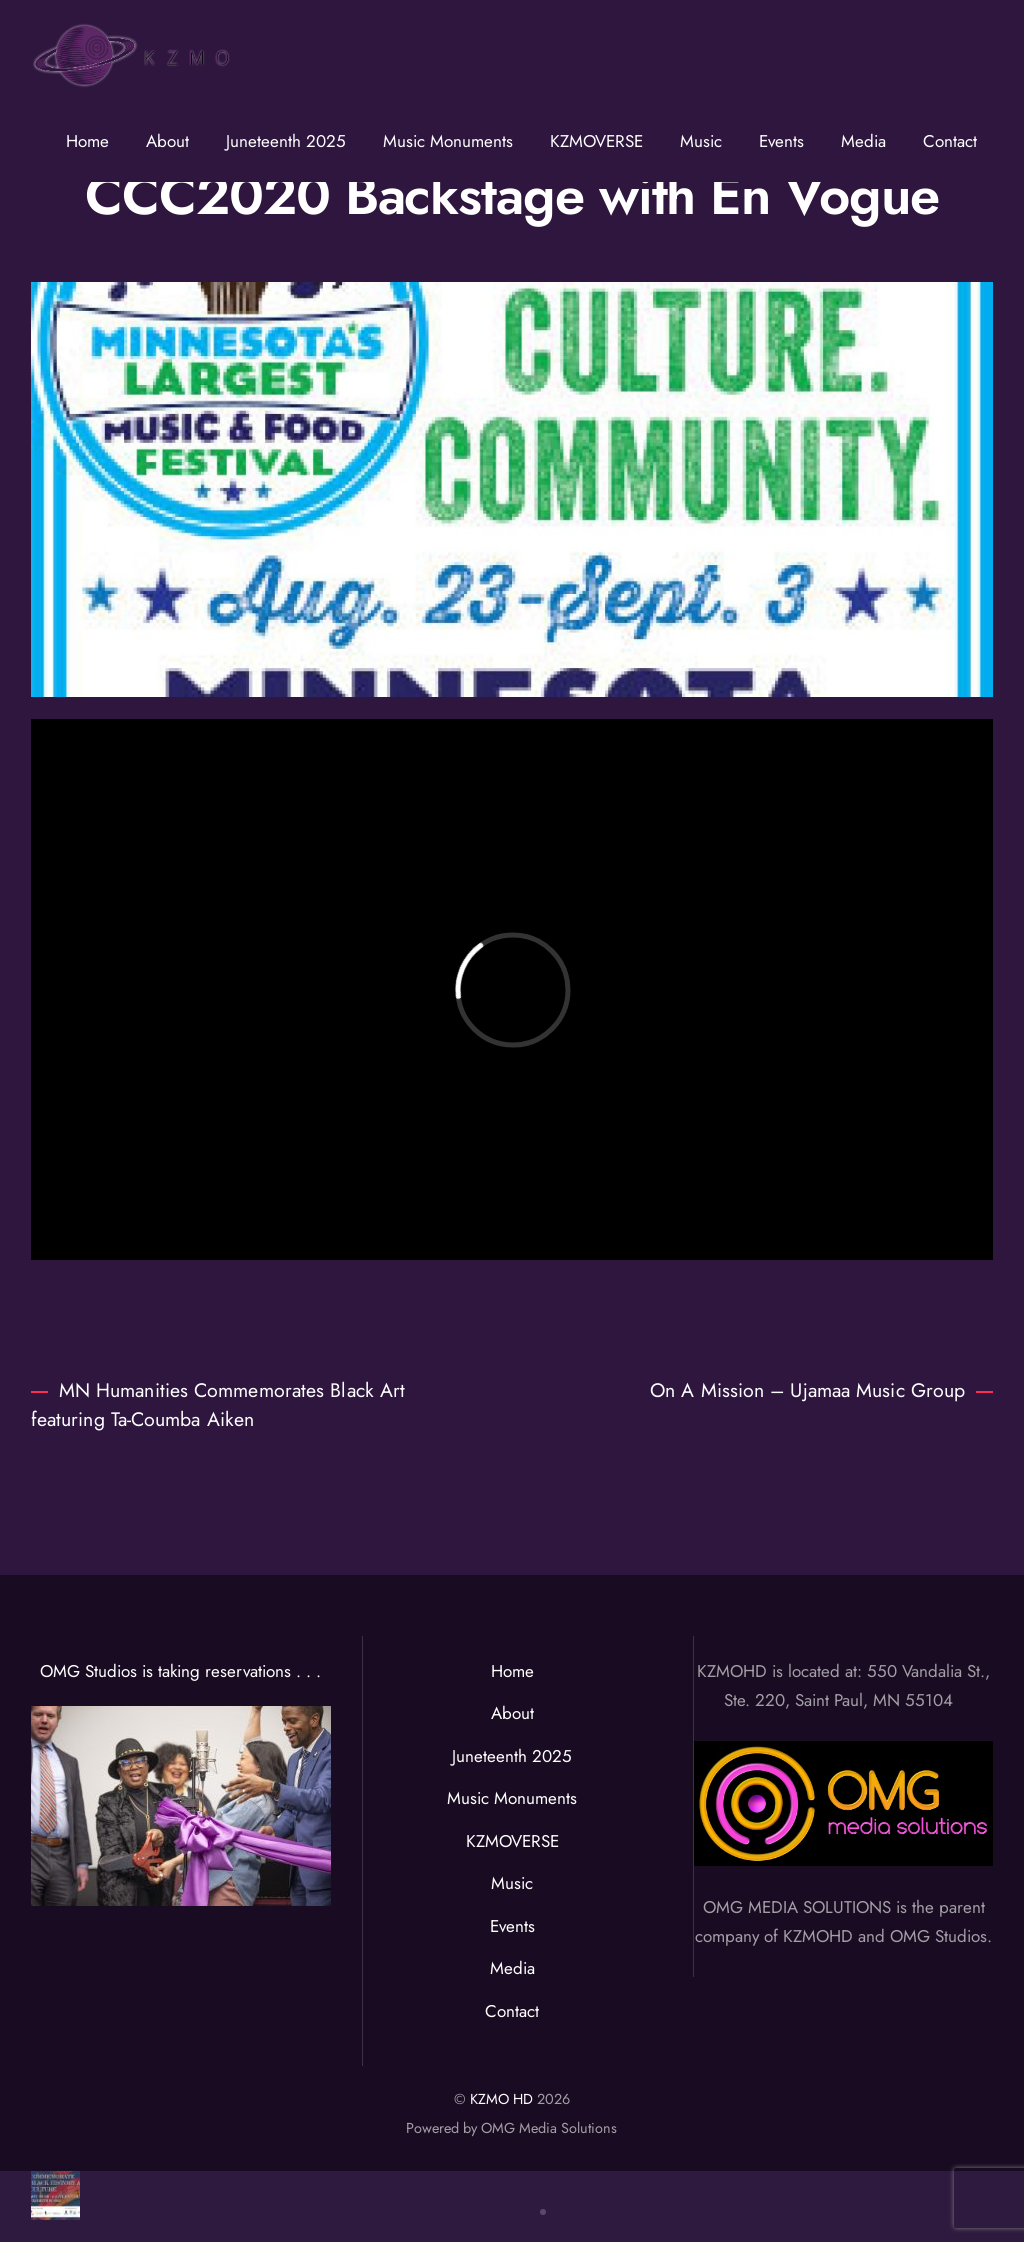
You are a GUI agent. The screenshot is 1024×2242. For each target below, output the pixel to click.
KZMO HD (501, 2099)
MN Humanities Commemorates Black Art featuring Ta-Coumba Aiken (218, 1404)
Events (781, 141)
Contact (950, 141)
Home (87, 141)
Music (701, 141)
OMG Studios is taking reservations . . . (180, 1671)
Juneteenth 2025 (286, 141)
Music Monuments (448, 141)
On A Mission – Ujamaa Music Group (821, 1390)
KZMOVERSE (596, 141)
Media (863, 141)
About (167, 141)
